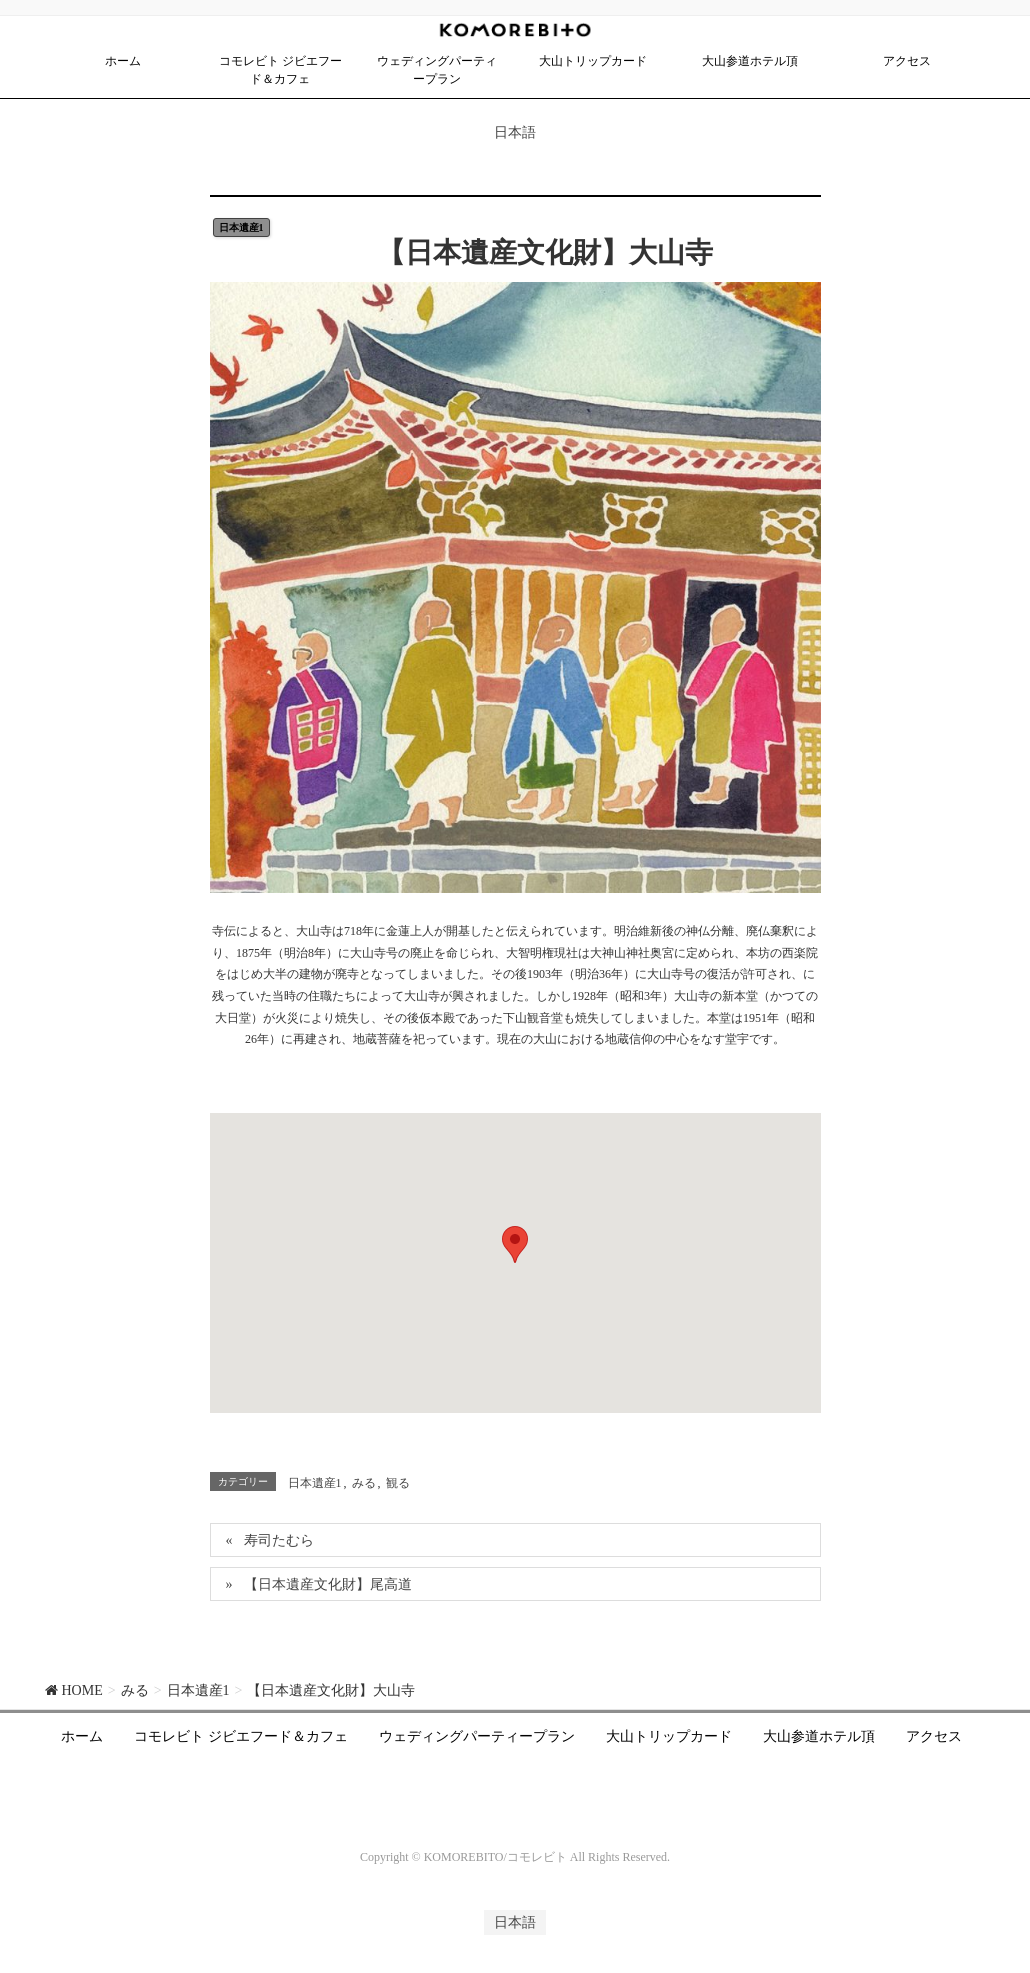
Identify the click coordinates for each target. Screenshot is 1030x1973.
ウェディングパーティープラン (477, 1736)
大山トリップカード (669, 1736)
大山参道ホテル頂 (819, 1736)
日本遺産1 (241, 227)
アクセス (934, 1736)
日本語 (515, 132)
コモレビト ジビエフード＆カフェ (241, 1736)
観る (398, 1483)
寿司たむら (279, 1540)
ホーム (82, 1736)
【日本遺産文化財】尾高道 (328, 1584)
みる (364, 1483)
